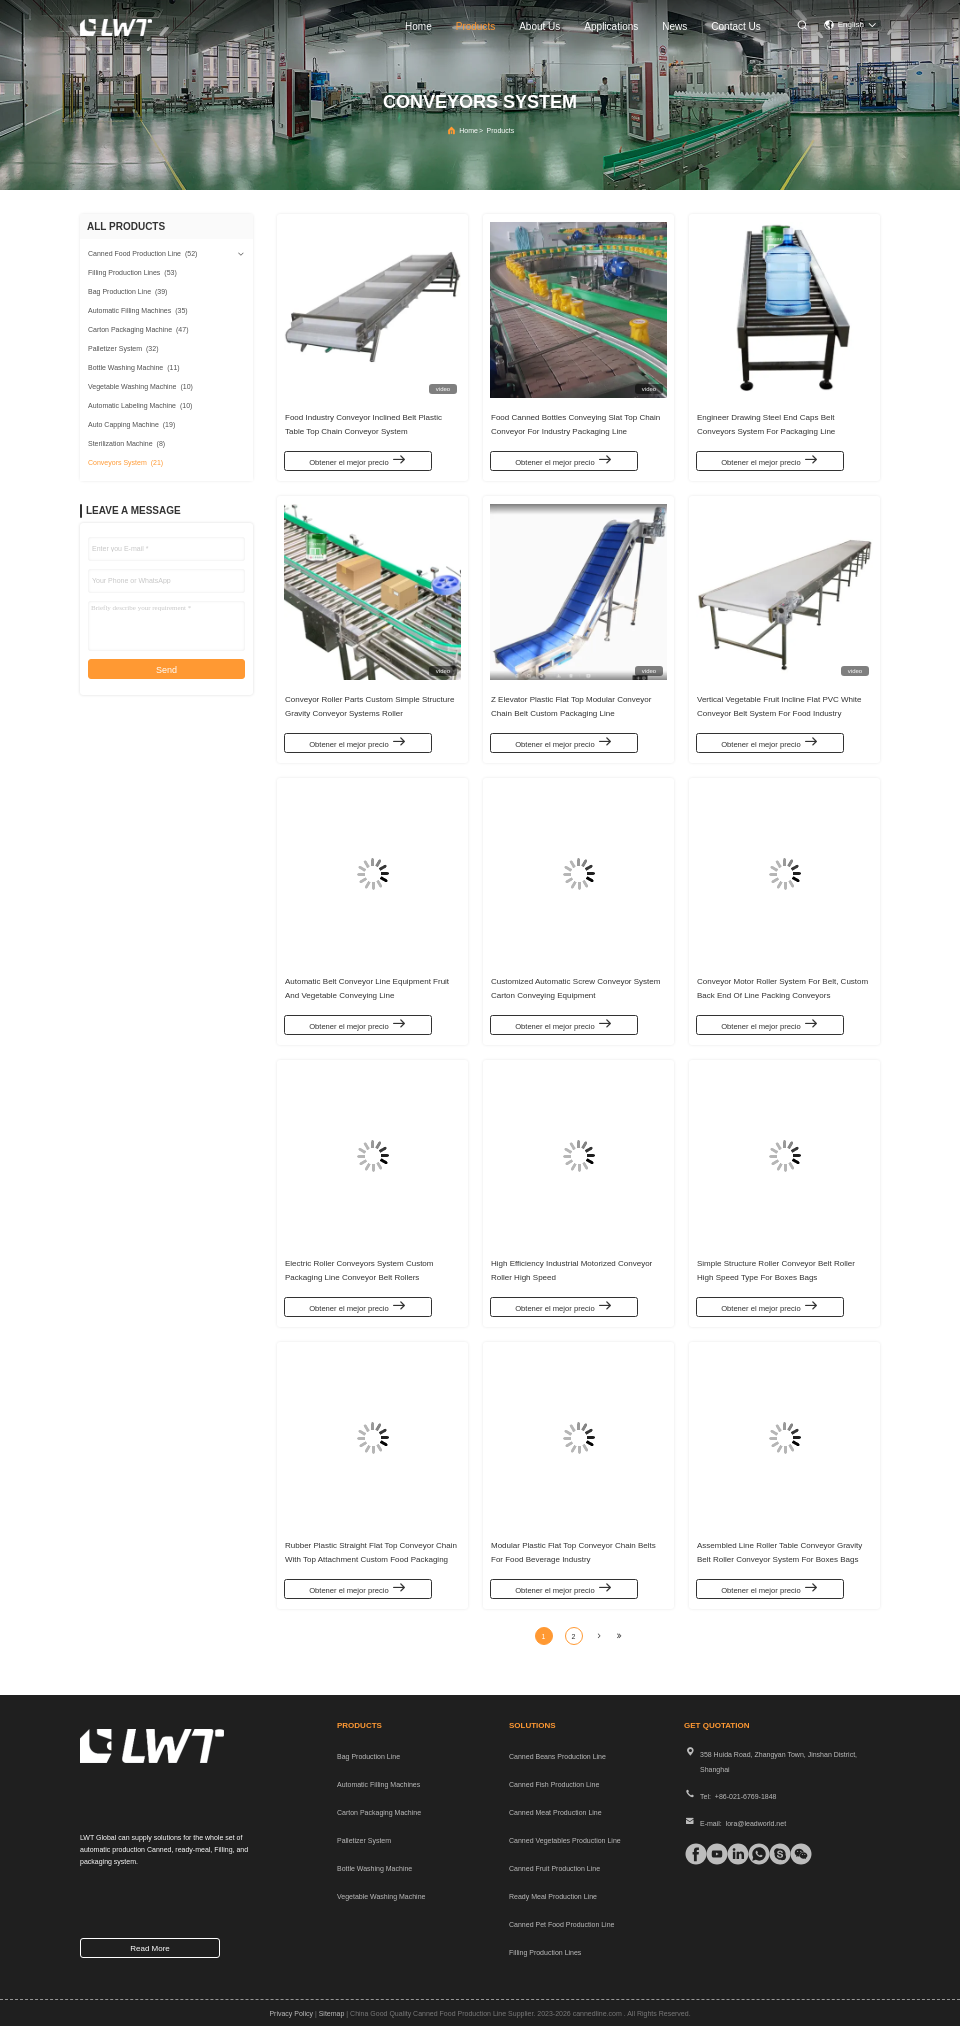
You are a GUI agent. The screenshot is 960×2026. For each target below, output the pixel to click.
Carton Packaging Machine (379, 1812)
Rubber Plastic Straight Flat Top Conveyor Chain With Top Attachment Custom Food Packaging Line (371, 1555)
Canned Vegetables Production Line (565, 1840)
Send (166, 670)
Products (501, 130)
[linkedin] (733, 1854)
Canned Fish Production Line (554, 1784)
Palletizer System (364, 1840)
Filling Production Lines (545, 1952)
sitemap (332, 2013)
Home (468, 130)
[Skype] (775, 1854)
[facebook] (691, 1854)
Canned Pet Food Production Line (561, 1924)
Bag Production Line (368, 1756)
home (418, 26)
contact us (735, 26)
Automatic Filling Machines (378, 1784)
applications (611, 26)
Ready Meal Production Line (553, 1896)
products (475, 26)
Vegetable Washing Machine (381, 1896)
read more (150, 1948)
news (674, 26)
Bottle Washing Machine (374, 1868)
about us (539, 26)
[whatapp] (754, 1854)
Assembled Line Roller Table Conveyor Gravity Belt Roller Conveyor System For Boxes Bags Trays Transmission (779, 1555)
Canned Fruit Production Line (554, 1868)
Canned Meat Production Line (555, 1812)
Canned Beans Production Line (557, 1756)
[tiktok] (712, 1854)
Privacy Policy (291, 2013)
